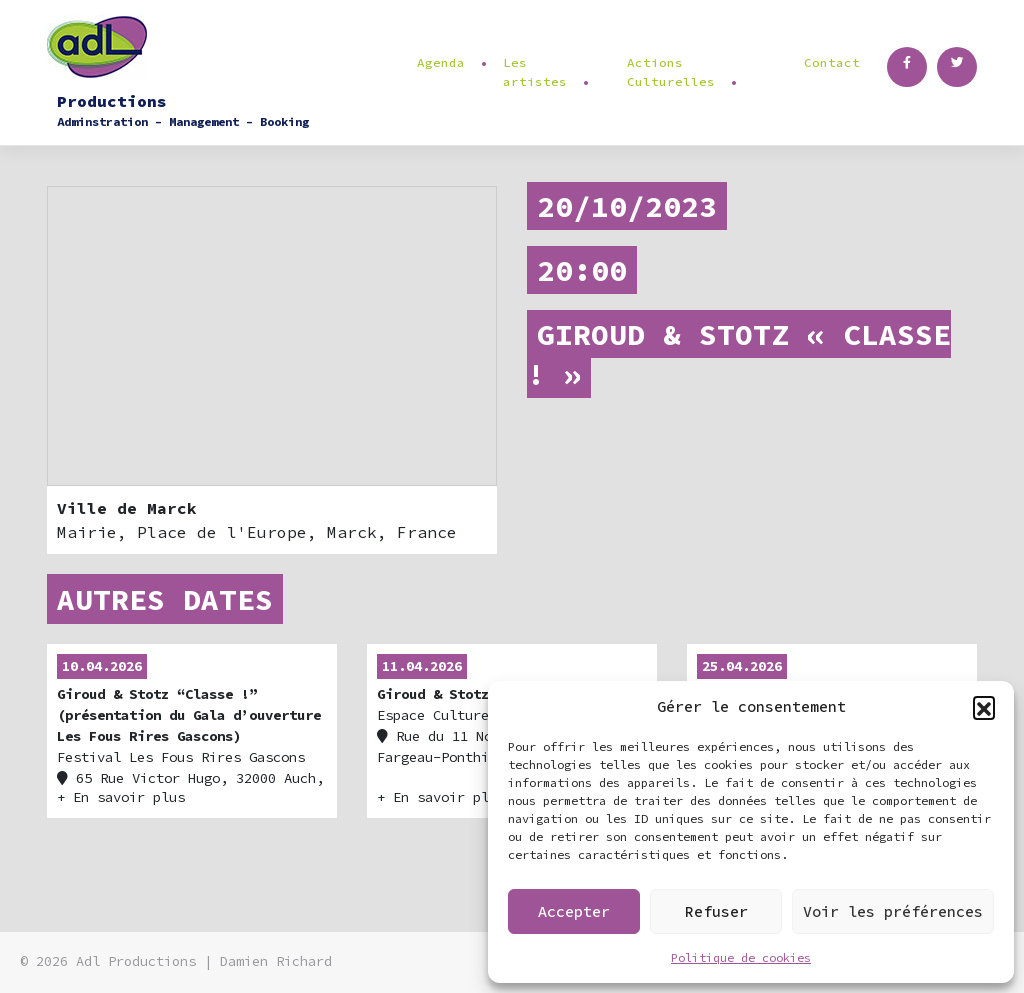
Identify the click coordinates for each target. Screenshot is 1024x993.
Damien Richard (276, 961)
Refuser (716, 911)
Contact (832, 62)
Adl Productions (136, 961)
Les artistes (535, 72)
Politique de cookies (741, 957)
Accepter (574, 911)
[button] (984, 707)
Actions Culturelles (671, 72)
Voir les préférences (893, 911)
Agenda (441, 62)
